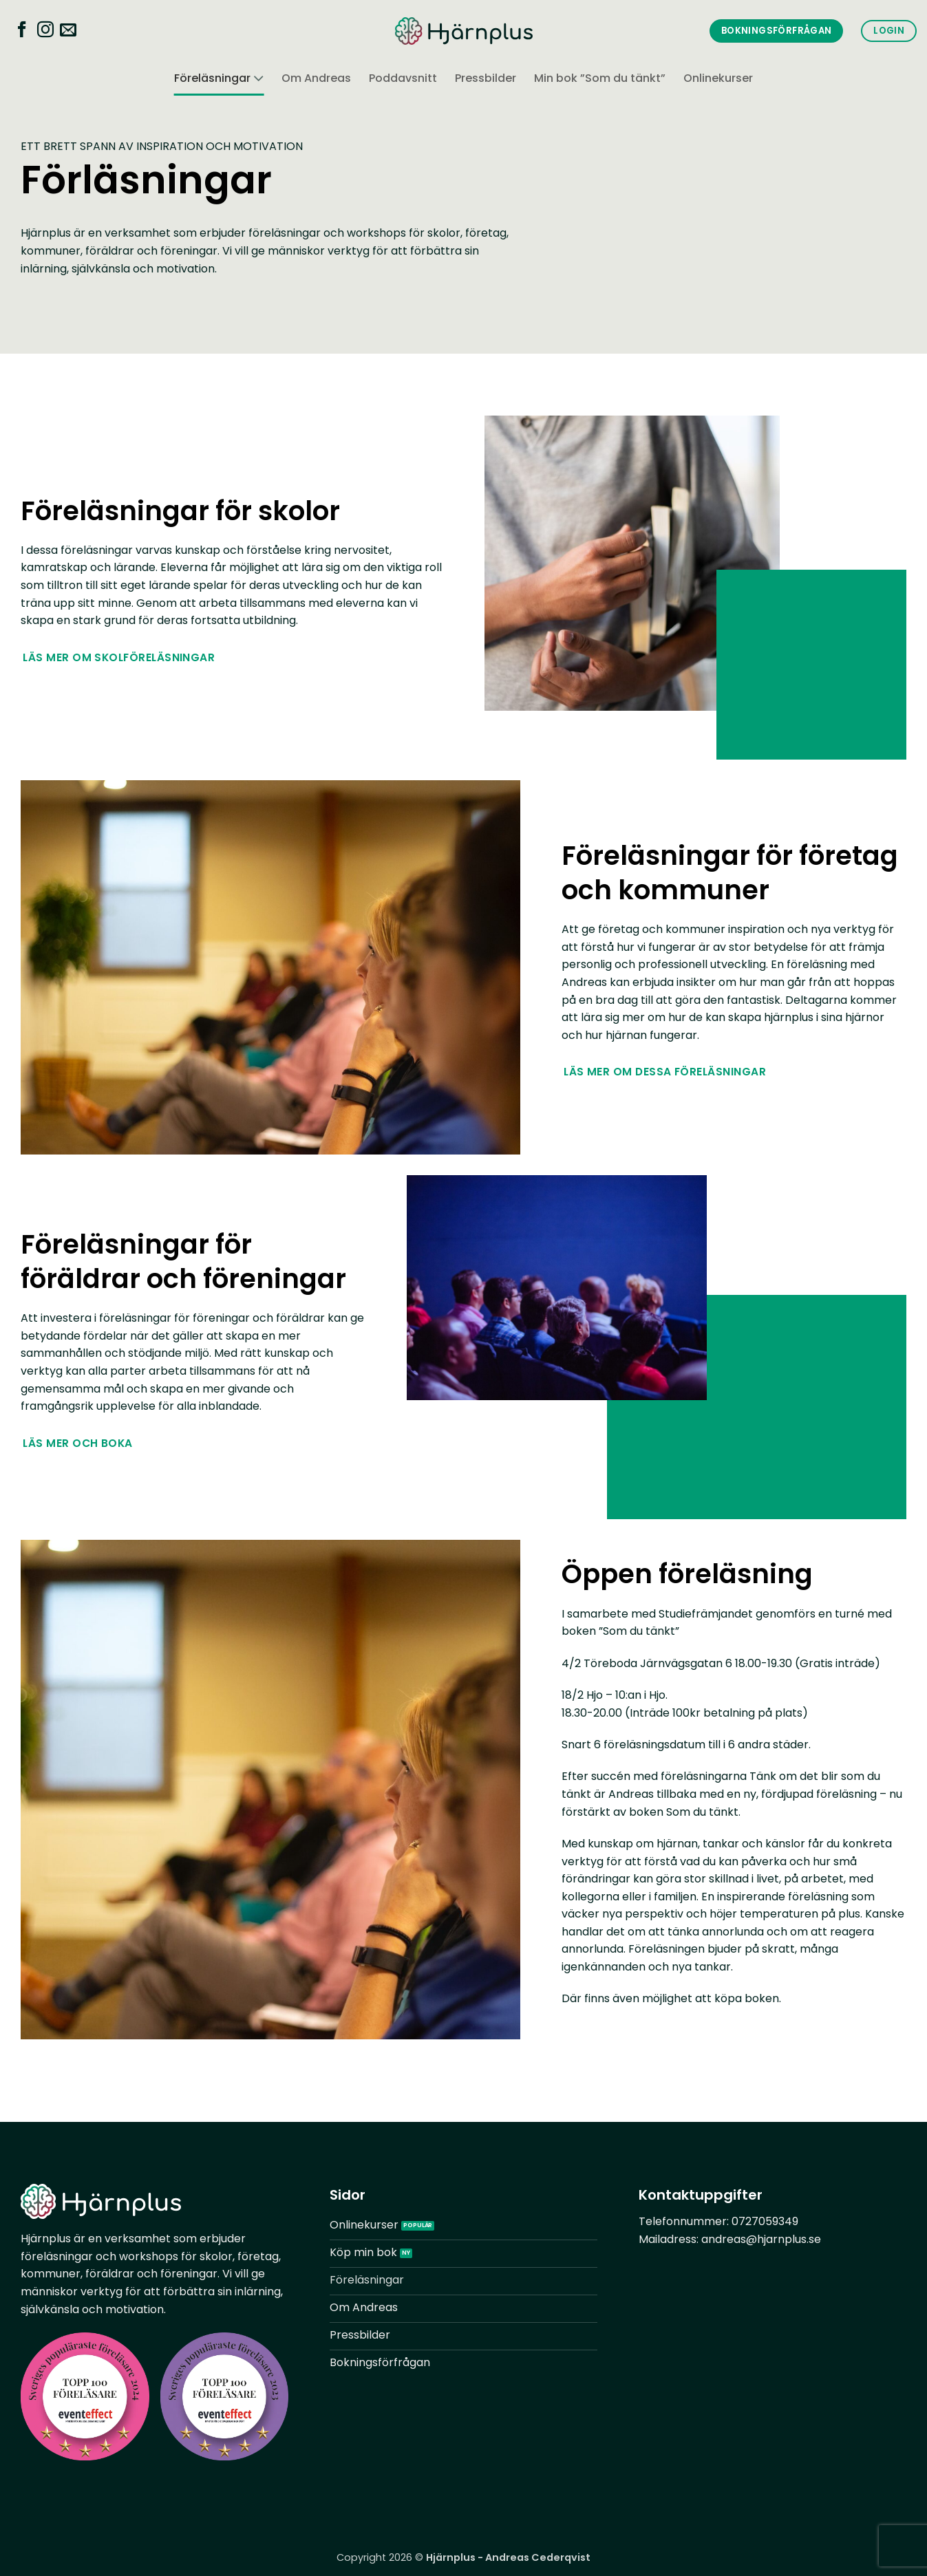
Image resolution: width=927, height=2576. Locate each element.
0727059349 (765, 2221)
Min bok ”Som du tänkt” (599, 78)
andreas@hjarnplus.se (761, 2239)
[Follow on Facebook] (22, 32)
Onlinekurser (718, 78)
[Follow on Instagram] (45, 32)
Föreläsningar (219, 79)
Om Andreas (316, 78)
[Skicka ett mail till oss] (68, 32)
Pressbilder (485, 78)
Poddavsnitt (403, 78)
